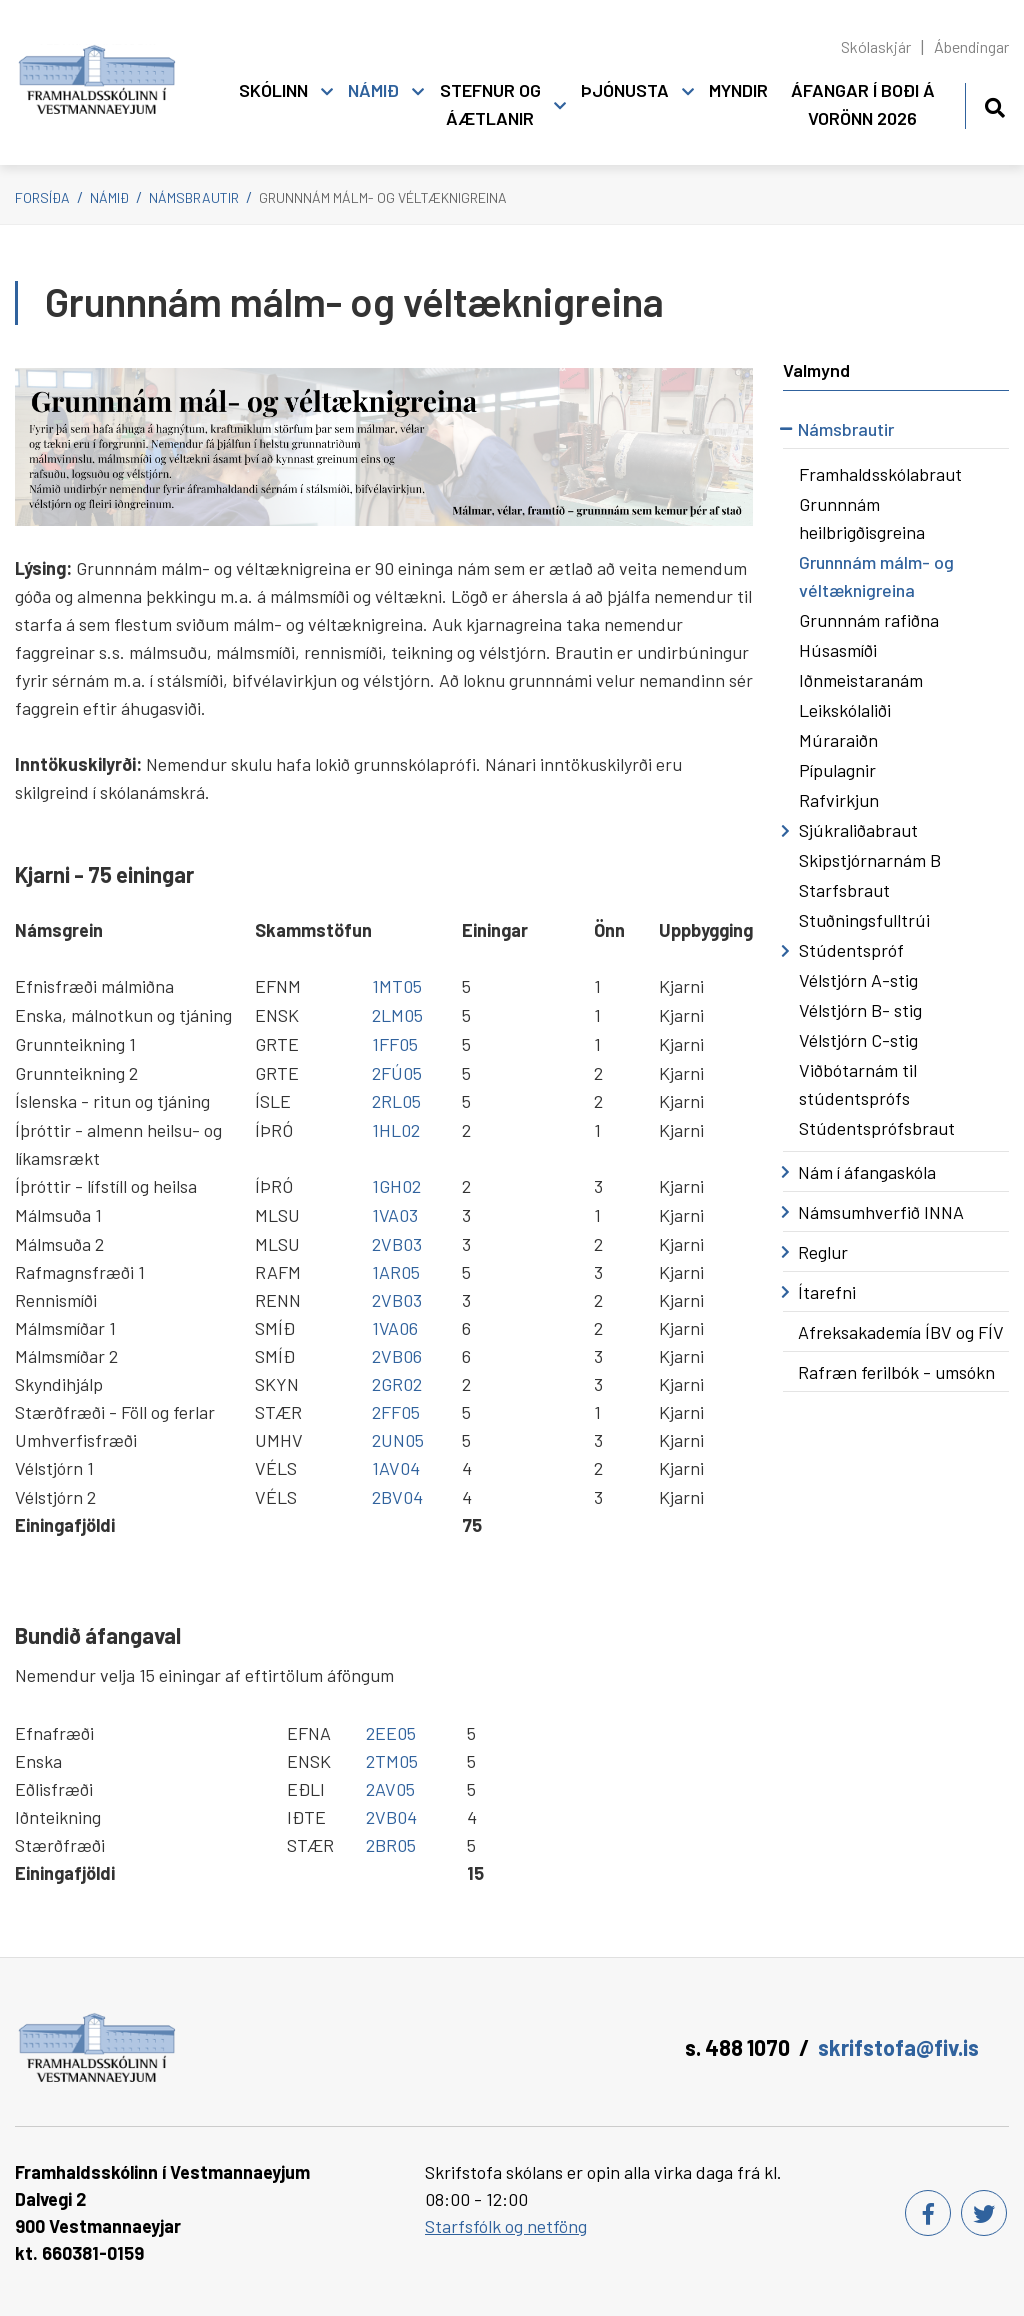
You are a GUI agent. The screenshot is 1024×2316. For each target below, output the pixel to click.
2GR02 (397, 1384)
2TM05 (392, 1761)
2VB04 (391, 1817)
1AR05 (396, 1272)
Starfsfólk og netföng (506, 2226)
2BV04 (397, 1497)
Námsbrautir (194, 197)
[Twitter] (984, 2213)
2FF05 (396, 1412)
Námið (109, 197)
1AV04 (396, 1468)
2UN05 (398, 1440)
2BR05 (391, 1845)
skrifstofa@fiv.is (898, 2047)
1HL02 (396, 1130)
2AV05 (390, 1789)
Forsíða (42, 197)
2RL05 (396, 1101)
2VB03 (397, 1244)
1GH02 (396, 1186)
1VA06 (395, 1328)
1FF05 (395, 1044)
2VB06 (397, 1356)
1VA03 (395, 1215)
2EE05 (391, 1733)
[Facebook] (928, 2213)
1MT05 (397, 986)
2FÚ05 (397, 1073)
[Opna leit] (994, 104)
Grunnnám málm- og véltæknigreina (383, 197)
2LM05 (397, 1015)
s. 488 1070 (737, 2047)
